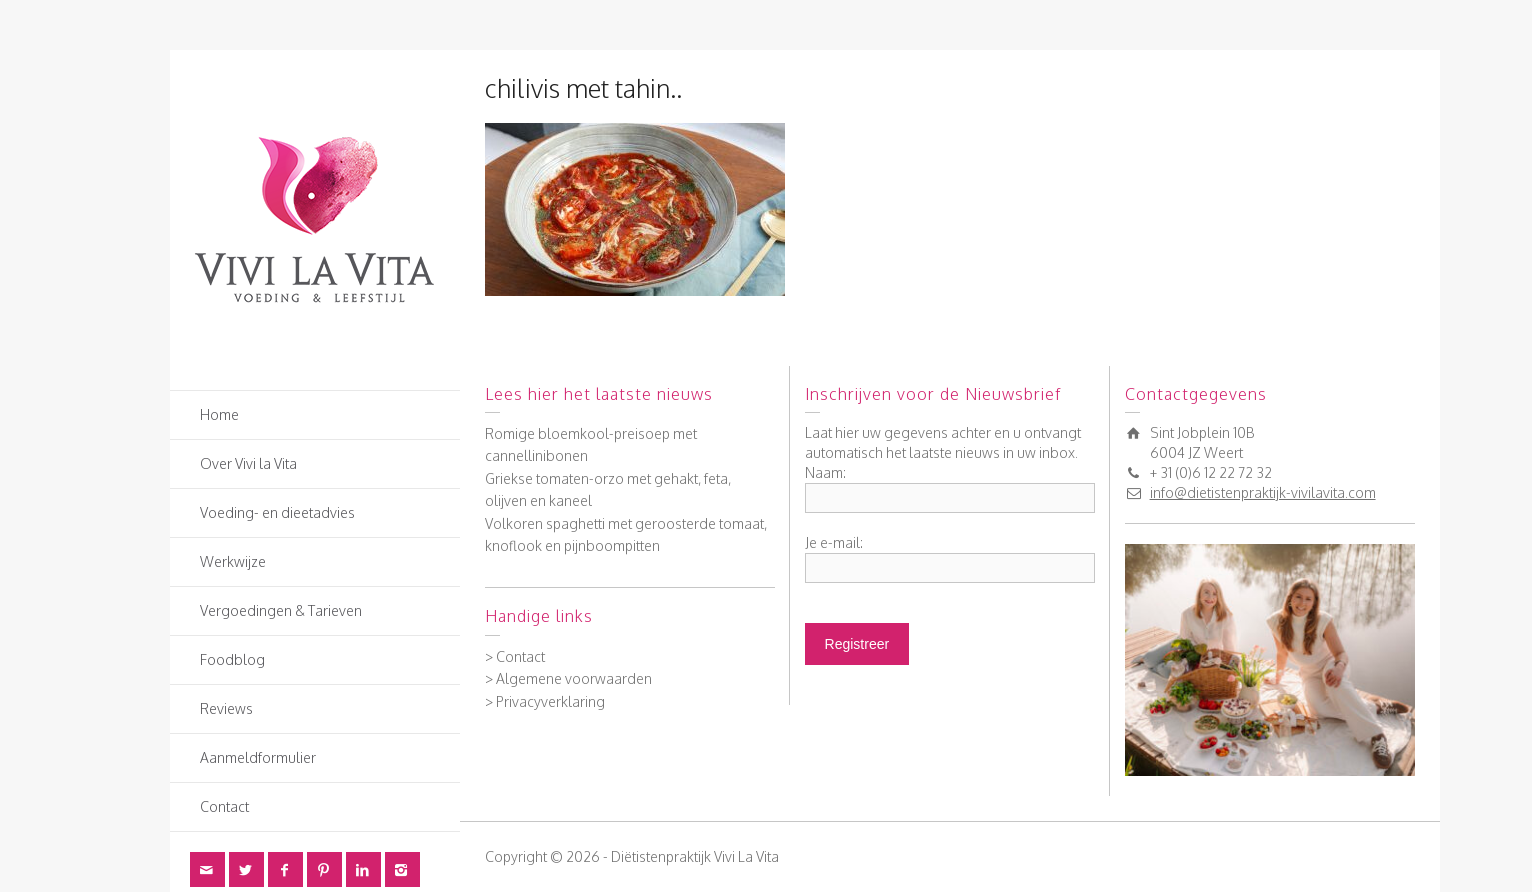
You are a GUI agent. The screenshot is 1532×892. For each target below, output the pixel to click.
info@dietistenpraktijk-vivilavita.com (1263, 492)
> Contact (515, 656)
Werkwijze (233, 561)
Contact (224, 806)
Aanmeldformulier (258, 757)
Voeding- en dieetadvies (277, 512)
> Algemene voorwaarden (568, 678)
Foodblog (232, 659)
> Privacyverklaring (545, 701)
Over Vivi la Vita (248, 463)
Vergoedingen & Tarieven (281, 610)
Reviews (226, 708)
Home (219, 414)
